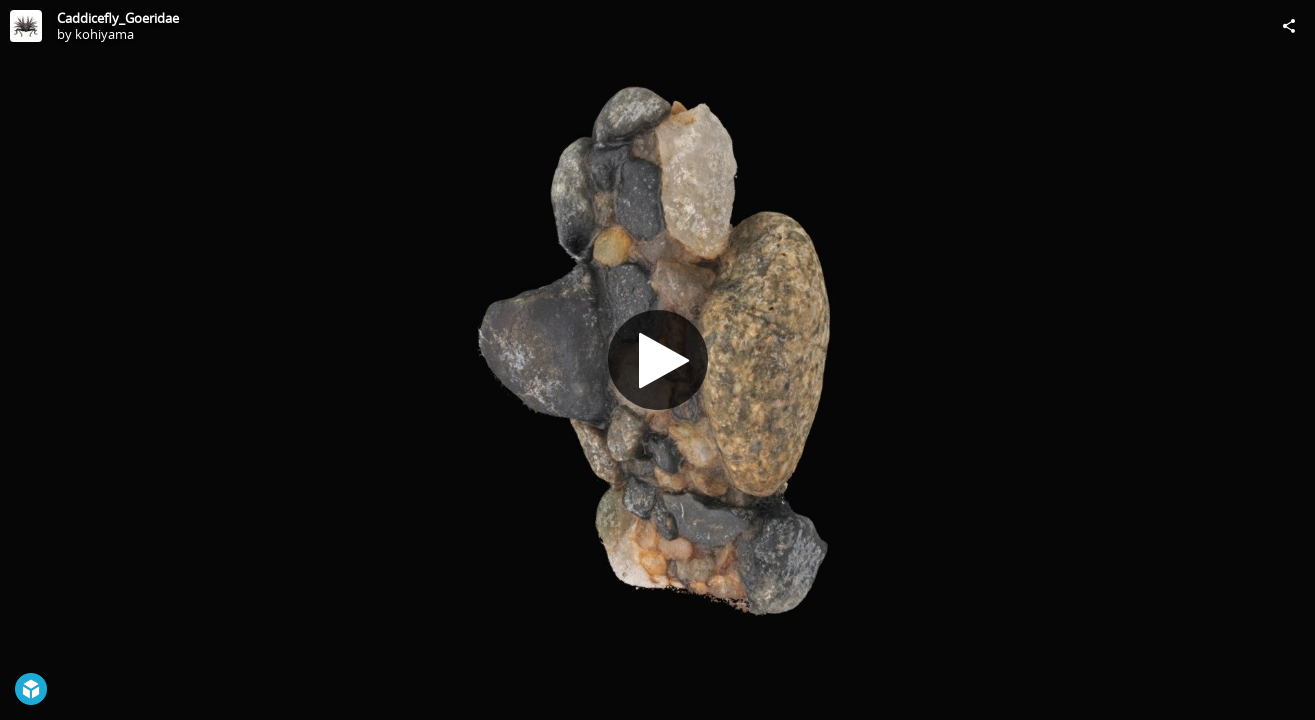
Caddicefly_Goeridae (118, 18)
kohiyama (104, 34)
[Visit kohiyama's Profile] (26, 26)
